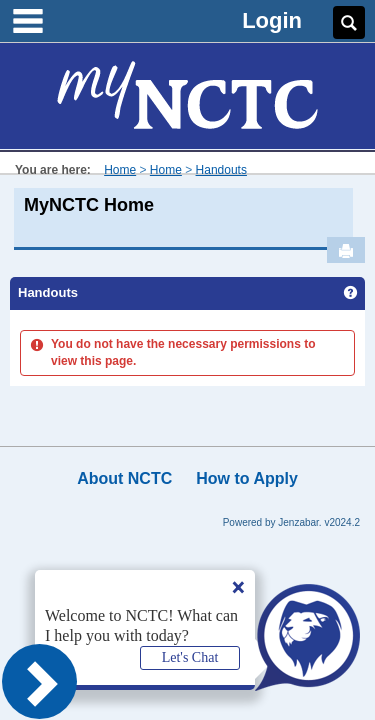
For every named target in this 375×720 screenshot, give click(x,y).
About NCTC (124, 478)
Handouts (221, 170)
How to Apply (247, 478)
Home (120, 170)
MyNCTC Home (89, 205)
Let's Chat (190, 657)
